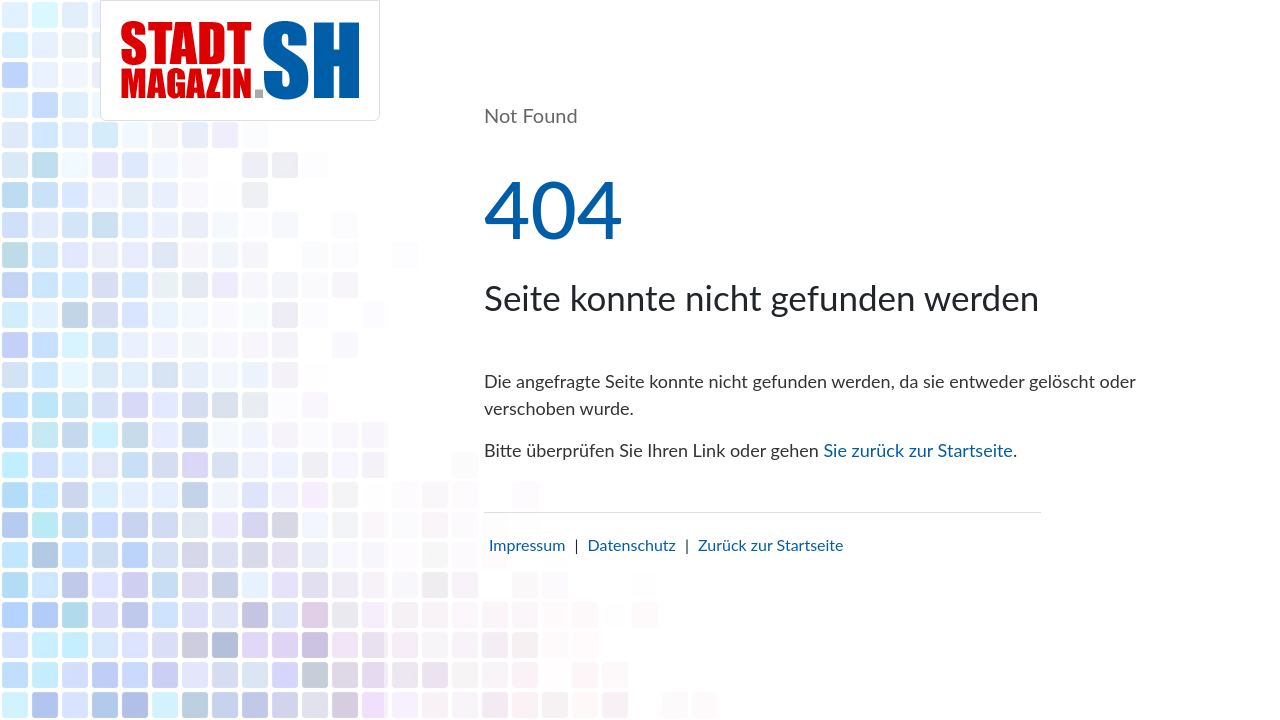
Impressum (527, 544)
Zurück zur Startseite (770, 544)
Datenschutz (632, 544)
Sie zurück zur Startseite (917, 450)
